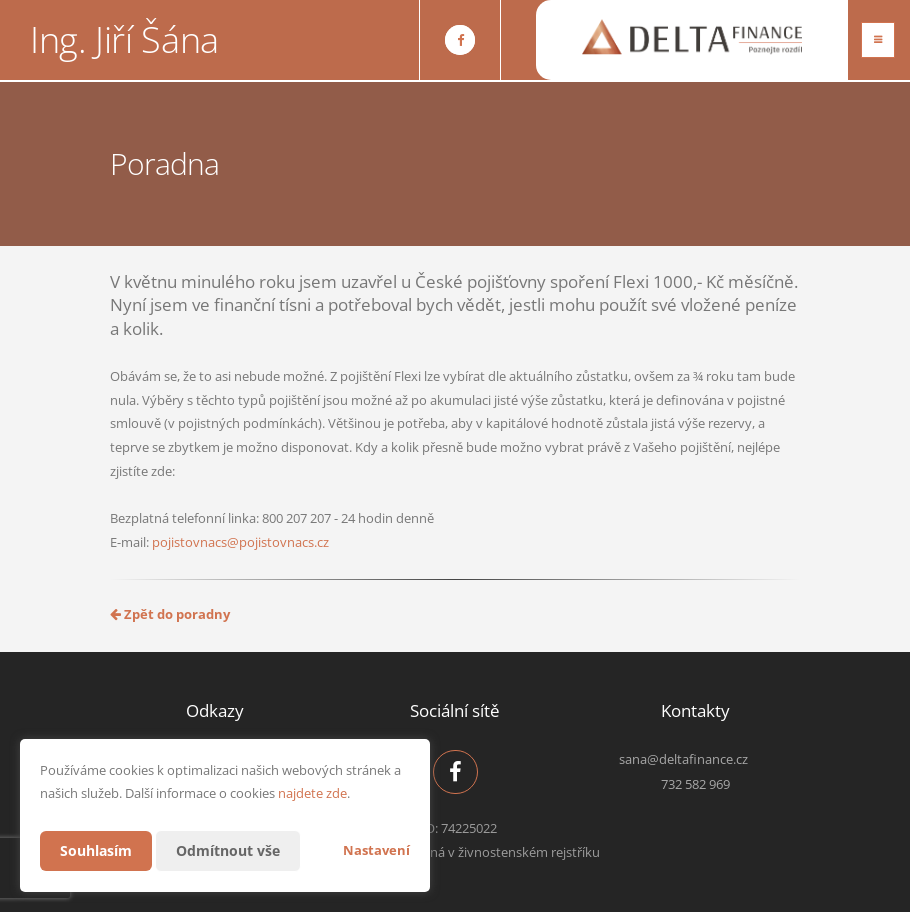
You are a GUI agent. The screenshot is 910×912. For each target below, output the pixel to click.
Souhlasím (96, 850)
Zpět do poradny (170, 614)
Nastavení (376, 850)
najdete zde (312, 793)
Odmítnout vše (228, 850)
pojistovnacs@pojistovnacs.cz (240, 542)
